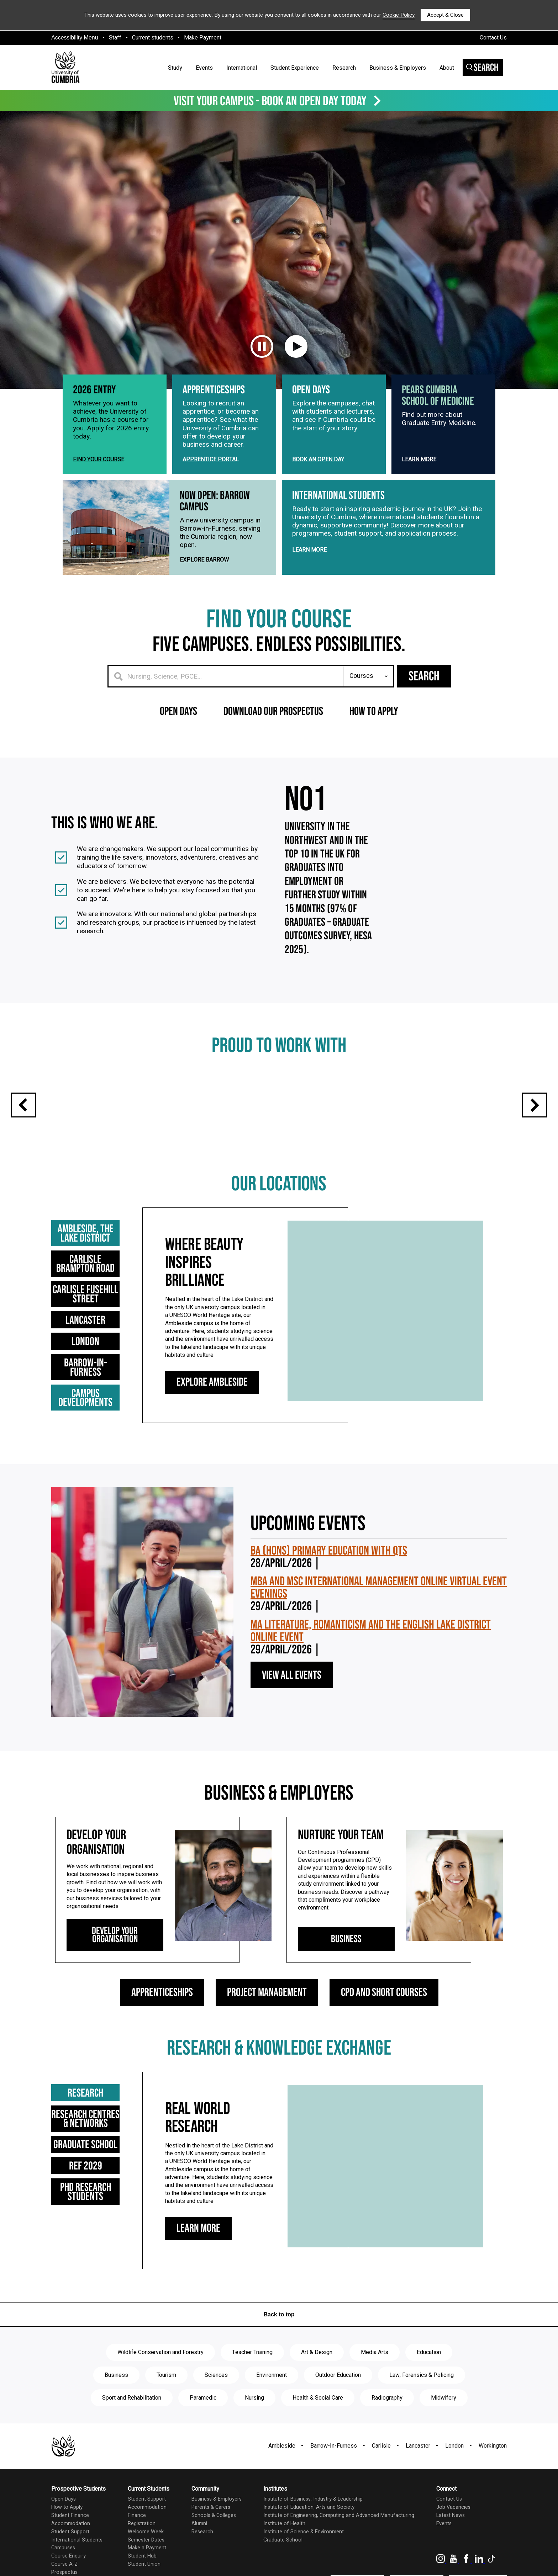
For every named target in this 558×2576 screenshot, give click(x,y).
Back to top (278, 2350)
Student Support (70, 2566)
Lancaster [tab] (97, 1363)
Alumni (199, 2558)
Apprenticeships (162, 2028)
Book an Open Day (318, 502)
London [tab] (97, 1384)
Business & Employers (397, 68)
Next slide (534, 1148)
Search (482, 68)
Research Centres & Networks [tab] (96, 2154)
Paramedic (203, 2433)
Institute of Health (284, 2558)
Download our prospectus (273, 754)
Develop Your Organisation (115, 1970)
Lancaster (418, 2481)
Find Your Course (98, 502)
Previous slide (23, 1148)
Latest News (450, 2550)
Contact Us (493, 37)
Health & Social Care (318, 2433)
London (454, 2481)
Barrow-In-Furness (333, 2481)
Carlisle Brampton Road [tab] (97, 1306)
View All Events (291, 1710)
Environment (271, 2410)
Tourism (166, 2410)
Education (429, 2387)
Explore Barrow (204, 603)
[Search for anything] (368, 719)
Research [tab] (102, 2128)
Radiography (387, 2433)
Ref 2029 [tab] (97, 2201)
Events (204, 68)
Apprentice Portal (211, 502)
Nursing (254, 2433)
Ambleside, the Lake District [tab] (102, 1276)
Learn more (419, 502)
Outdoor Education (338, 2410)
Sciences (216, 2410)
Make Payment (202, 37)
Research (344, 68)
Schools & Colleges (213, 2550)
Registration (142, 2558)
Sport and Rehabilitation (131, 2433)
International (241, 68)
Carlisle (381, 2481)
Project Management (267, 2028)
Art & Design (316, 2387)
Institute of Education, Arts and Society (308, 2542)
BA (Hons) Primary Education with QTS (329, 1585)
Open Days (178, 754)
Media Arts (374, 2387)
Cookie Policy (399, 15)
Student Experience (294, 68)
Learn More (198, 2263)
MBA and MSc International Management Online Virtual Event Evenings (379, 1622)
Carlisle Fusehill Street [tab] (97, 1337)
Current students (152, 37)
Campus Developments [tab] (97, 1427)
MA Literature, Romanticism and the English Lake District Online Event (371, 1665)
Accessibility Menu (74, 37)
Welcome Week (146, 2566)
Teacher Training (252, 2387)
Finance (137, 2550)
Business (346, 1974)
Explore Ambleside (212, 1425)
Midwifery (443, 2433)
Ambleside (281, 2481)
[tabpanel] (313, 1357)
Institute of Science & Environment (303, 2566)
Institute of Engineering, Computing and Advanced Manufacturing (338, 2550)
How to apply (373, 754)
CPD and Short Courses (384, 2028)
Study (175, 68)
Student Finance (70, 2550)
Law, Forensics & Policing (421, 2410)
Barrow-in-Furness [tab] (97, 1406)
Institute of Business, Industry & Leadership (313, 2534)
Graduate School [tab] (97, 2180)
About (446, 68)
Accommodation (70, 2558)
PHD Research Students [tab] (97, 2223)
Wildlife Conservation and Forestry (160, 2387)
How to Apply (67, 2542)
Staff (115, 37)
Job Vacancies (453, 2542)
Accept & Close (445, 15)
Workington (493, 2481)
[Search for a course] (226, 719)
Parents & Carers (210, 2542)
